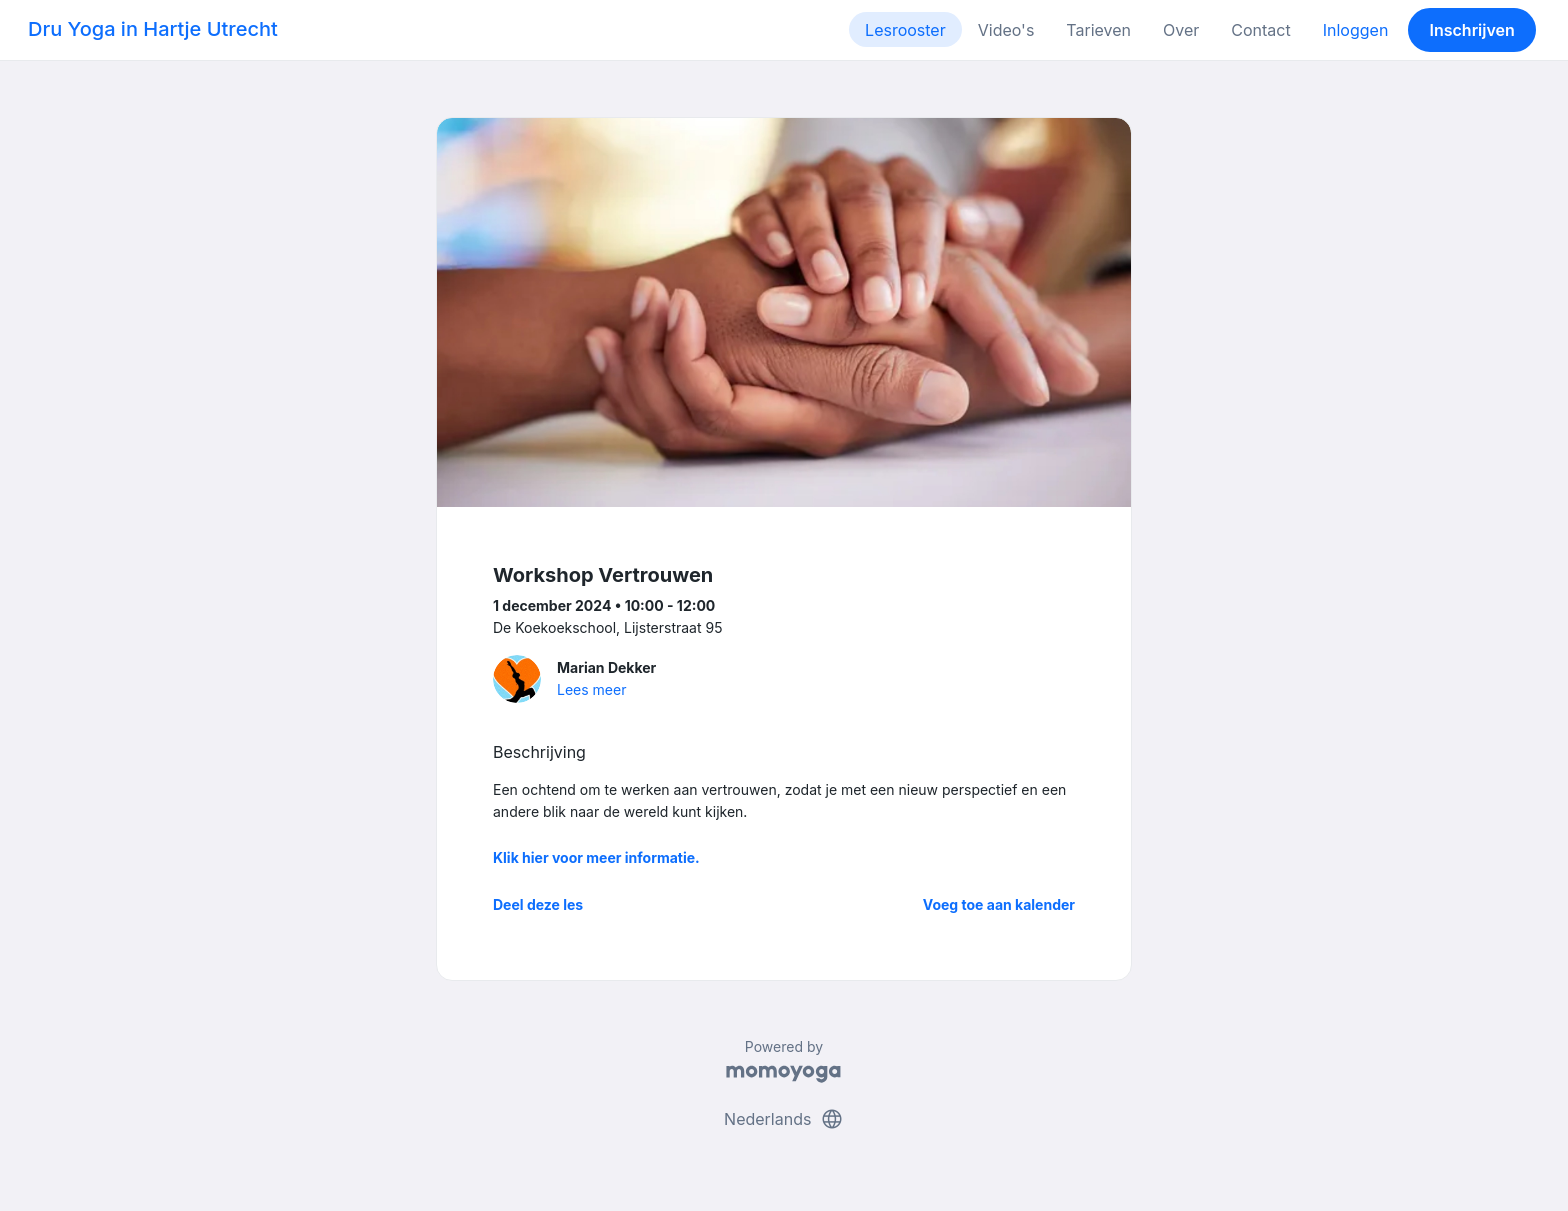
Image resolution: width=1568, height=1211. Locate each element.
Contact (1260, 30)
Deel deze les (538, 904)
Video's (1006, 30)
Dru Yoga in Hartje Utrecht (153, 29)
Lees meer (591, 689)
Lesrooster (905, 30)
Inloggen (1356, 30)
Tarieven (1098, 30)
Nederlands (784, 1119)
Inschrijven (1472, 30)
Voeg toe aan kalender (999, 904)
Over (1181, 30)
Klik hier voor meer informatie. (596, 857)
